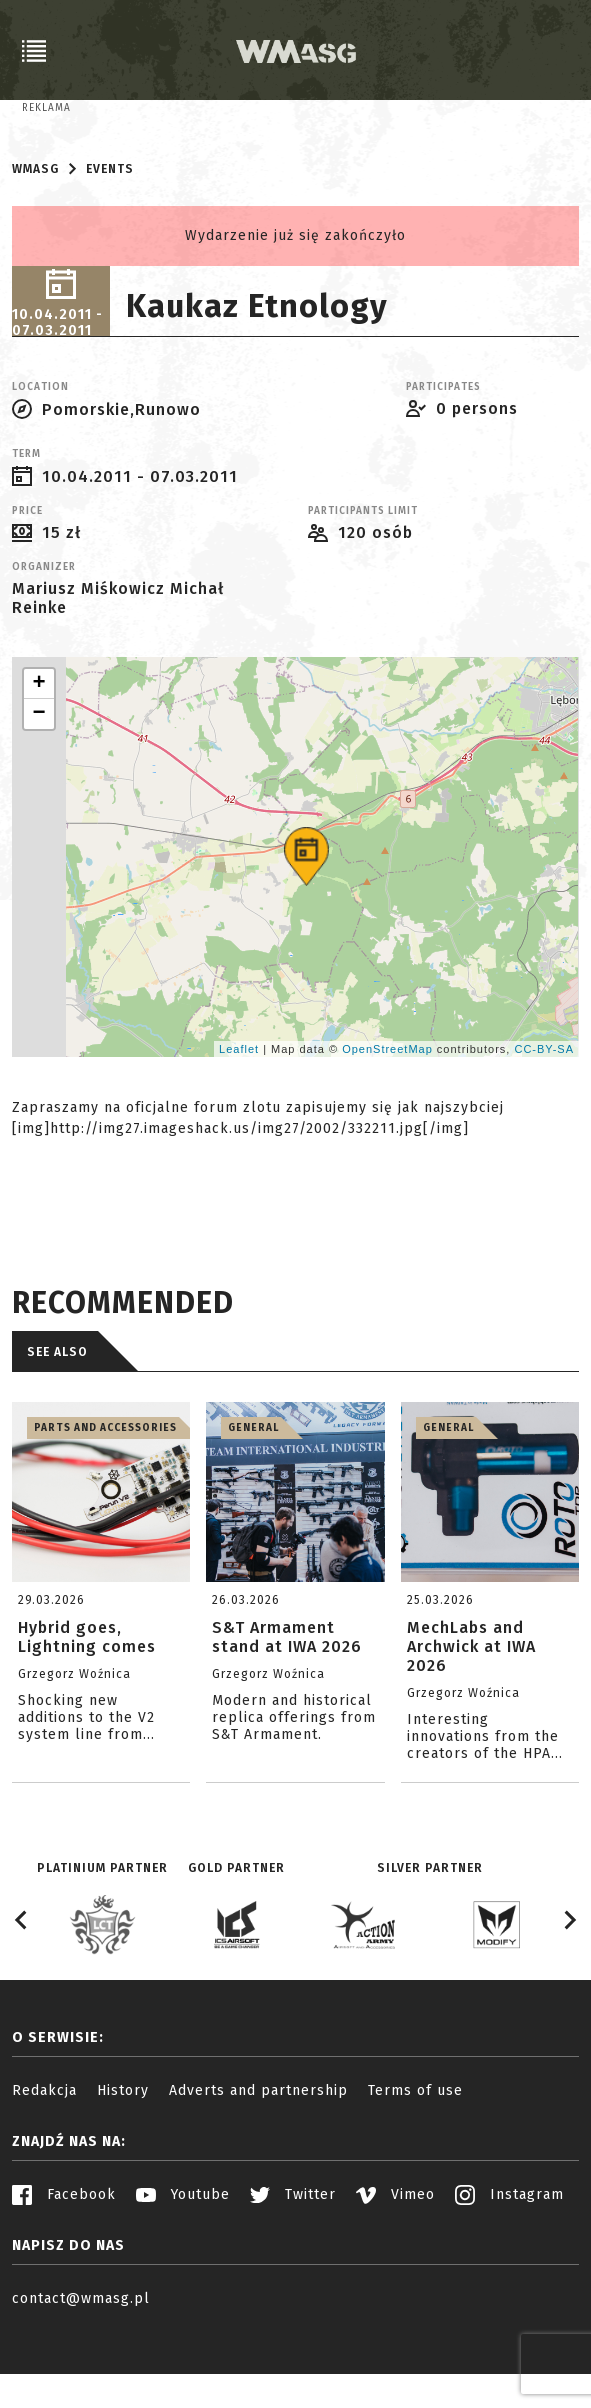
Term (26, 523)
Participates (443, 456)
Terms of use (415, 2159)
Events (110, 238)
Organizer (44, 636)
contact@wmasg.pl (81, 2367)
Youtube (183, 2263)
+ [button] (39, 753)
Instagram (509, 2263)
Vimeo (395, 2263)
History (123, 2159)
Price (27, 580)
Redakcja (44, 2159)
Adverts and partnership (258, 2159)
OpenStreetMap (387, 1117)
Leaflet (239, 1117)
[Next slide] (569, 1989)
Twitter (293, 2263)
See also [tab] (57, 1421)
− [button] (39, 783)
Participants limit (363, 580)
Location (40, 456)
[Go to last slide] (22, 1989)
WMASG (35, 238)
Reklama (46, 108)
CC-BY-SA (544, 1117)
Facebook (64, 2263)
